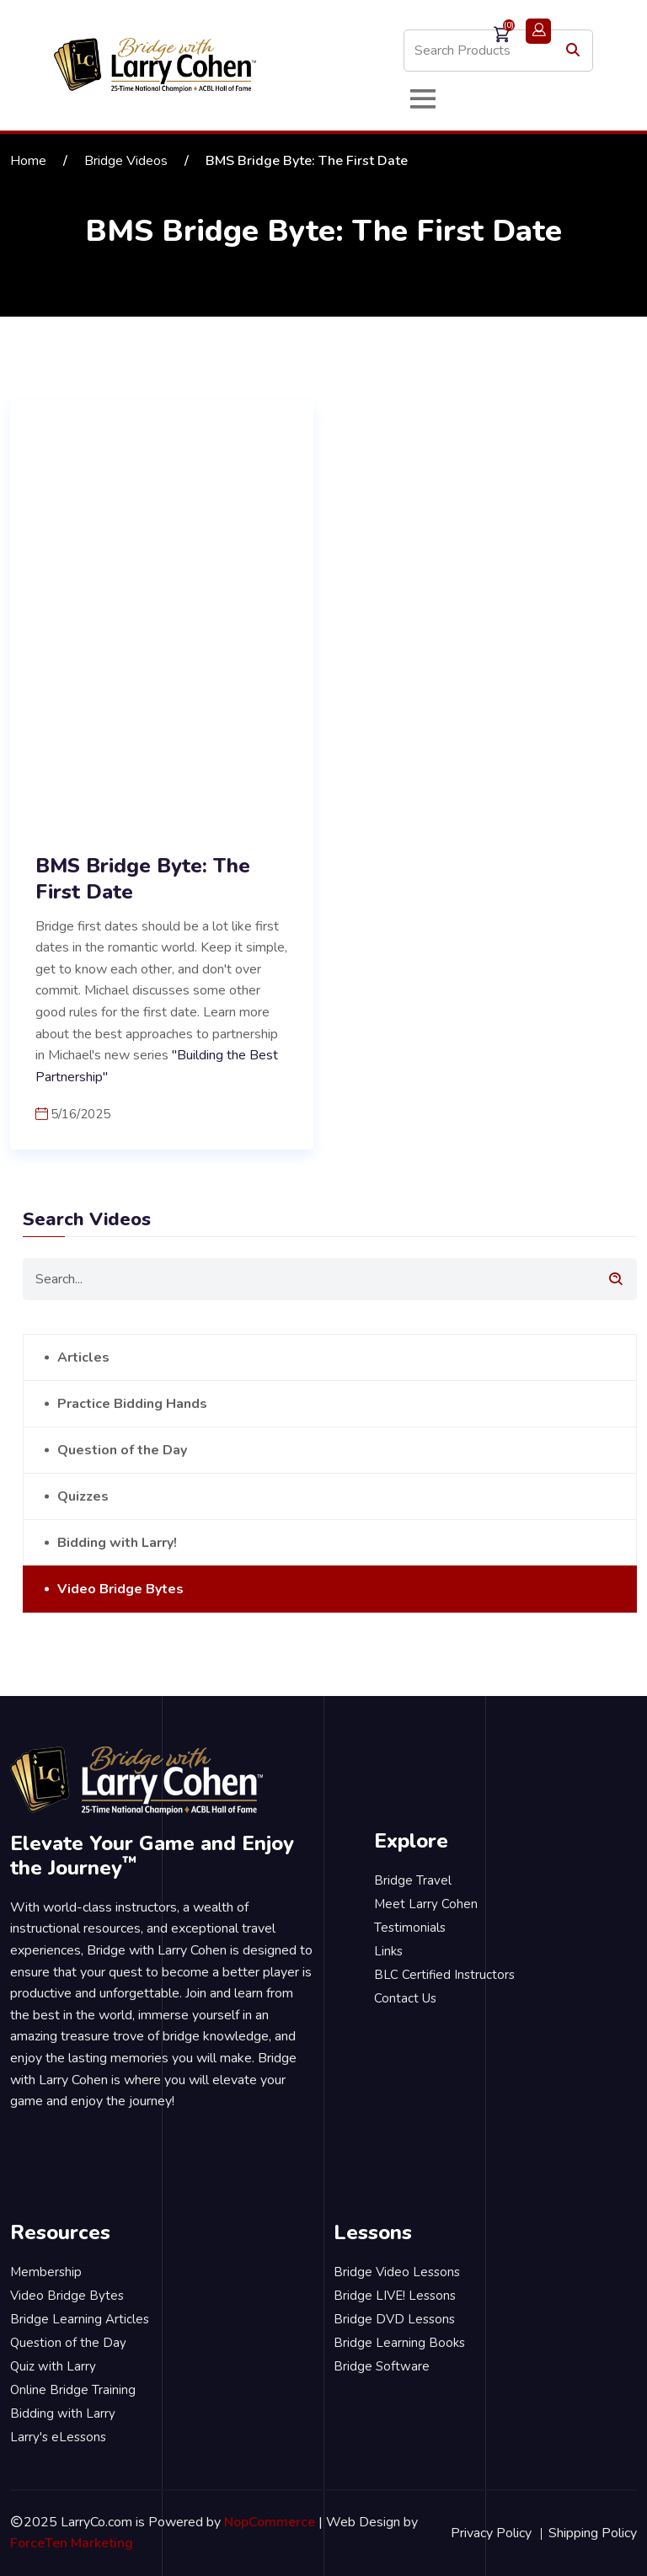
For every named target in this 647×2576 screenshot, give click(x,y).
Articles (83, 1357)
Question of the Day (122, 1450)
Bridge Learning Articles (79, 2319)
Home (28, 161)
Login (538, 30)
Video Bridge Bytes (120, 1589)
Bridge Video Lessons (397, 2272)
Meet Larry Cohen (426, 1904)
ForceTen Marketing (71, 2543)
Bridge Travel (413, 1880)
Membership (46, 2272)
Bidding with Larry (62, 2413)
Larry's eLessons (58, 2437)
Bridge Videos (126, 161)
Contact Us (405, 1998)
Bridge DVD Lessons (394, 2319)
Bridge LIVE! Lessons (395, 2295)
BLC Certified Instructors (444, 1974)
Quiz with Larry (53, 2366)
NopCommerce (269, 2522)
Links (388, 1951)
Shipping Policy (592, 2533)
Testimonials (410, 1927)
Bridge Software (382, 2366)
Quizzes (83, 1496)
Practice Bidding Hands (132, 1404)
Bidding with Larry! (117, 1542)
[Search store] (498, 50)
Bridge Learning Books (399, 2342)
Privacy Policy (491, 2533)
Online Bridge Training (73, 2389)
